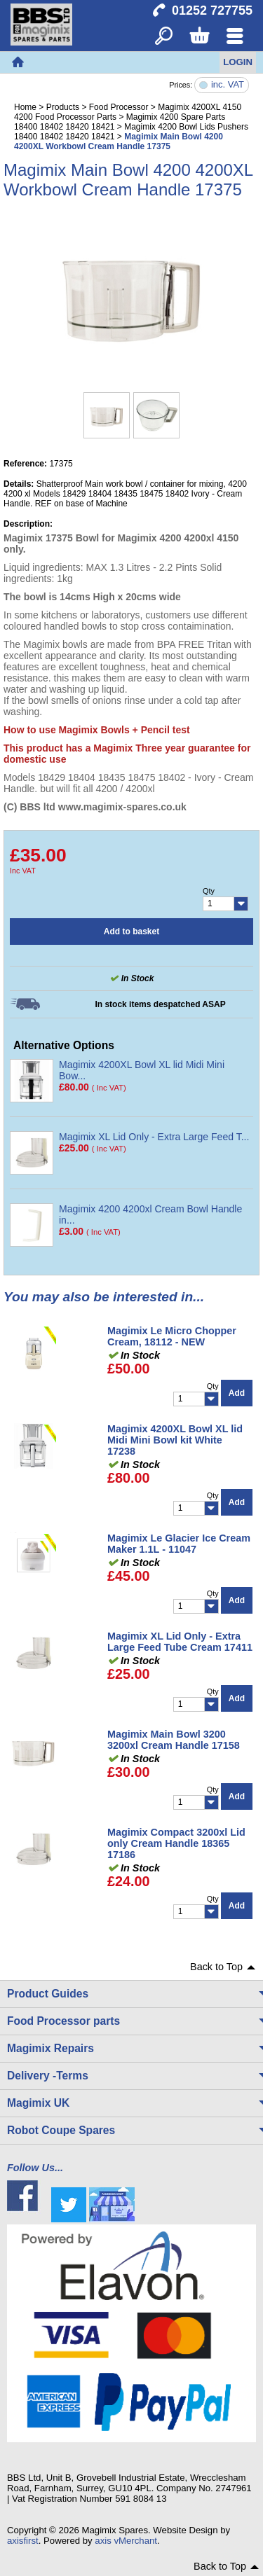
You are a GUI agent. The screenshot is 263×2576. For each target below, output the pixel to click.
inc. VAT (227, 85)
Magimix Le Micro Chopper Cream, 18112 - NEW (171, 1336)
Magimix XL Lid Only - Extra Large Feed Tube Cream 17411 (179, 1641)
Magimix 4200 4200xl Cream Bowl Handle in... (150, 1214)
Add (237, 1393)
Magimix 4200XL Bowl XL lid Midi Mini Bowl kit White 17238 (175, 1440)
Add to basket (131, 931)
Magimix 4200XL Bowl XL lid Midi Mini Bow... (141, 1070)
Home (17, 62)
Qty (209, 891)
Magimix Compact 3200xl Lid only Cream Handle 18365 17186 (176, 1843)
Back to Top (216, 1966)
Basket (198, 36)
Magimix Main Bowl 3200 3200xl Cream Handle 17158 (173, 1740)
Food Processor (119, 107)
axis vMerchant (126, 2540)
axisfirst (23, 2540)
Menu (234, 36)
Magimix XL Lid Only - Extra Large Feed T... (154, 1136)
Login (237, 62)
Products (62, 107)
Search (163, 36)
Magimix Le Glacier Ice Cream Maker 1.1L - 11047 (178, 1543)
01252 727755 (212, 11)
